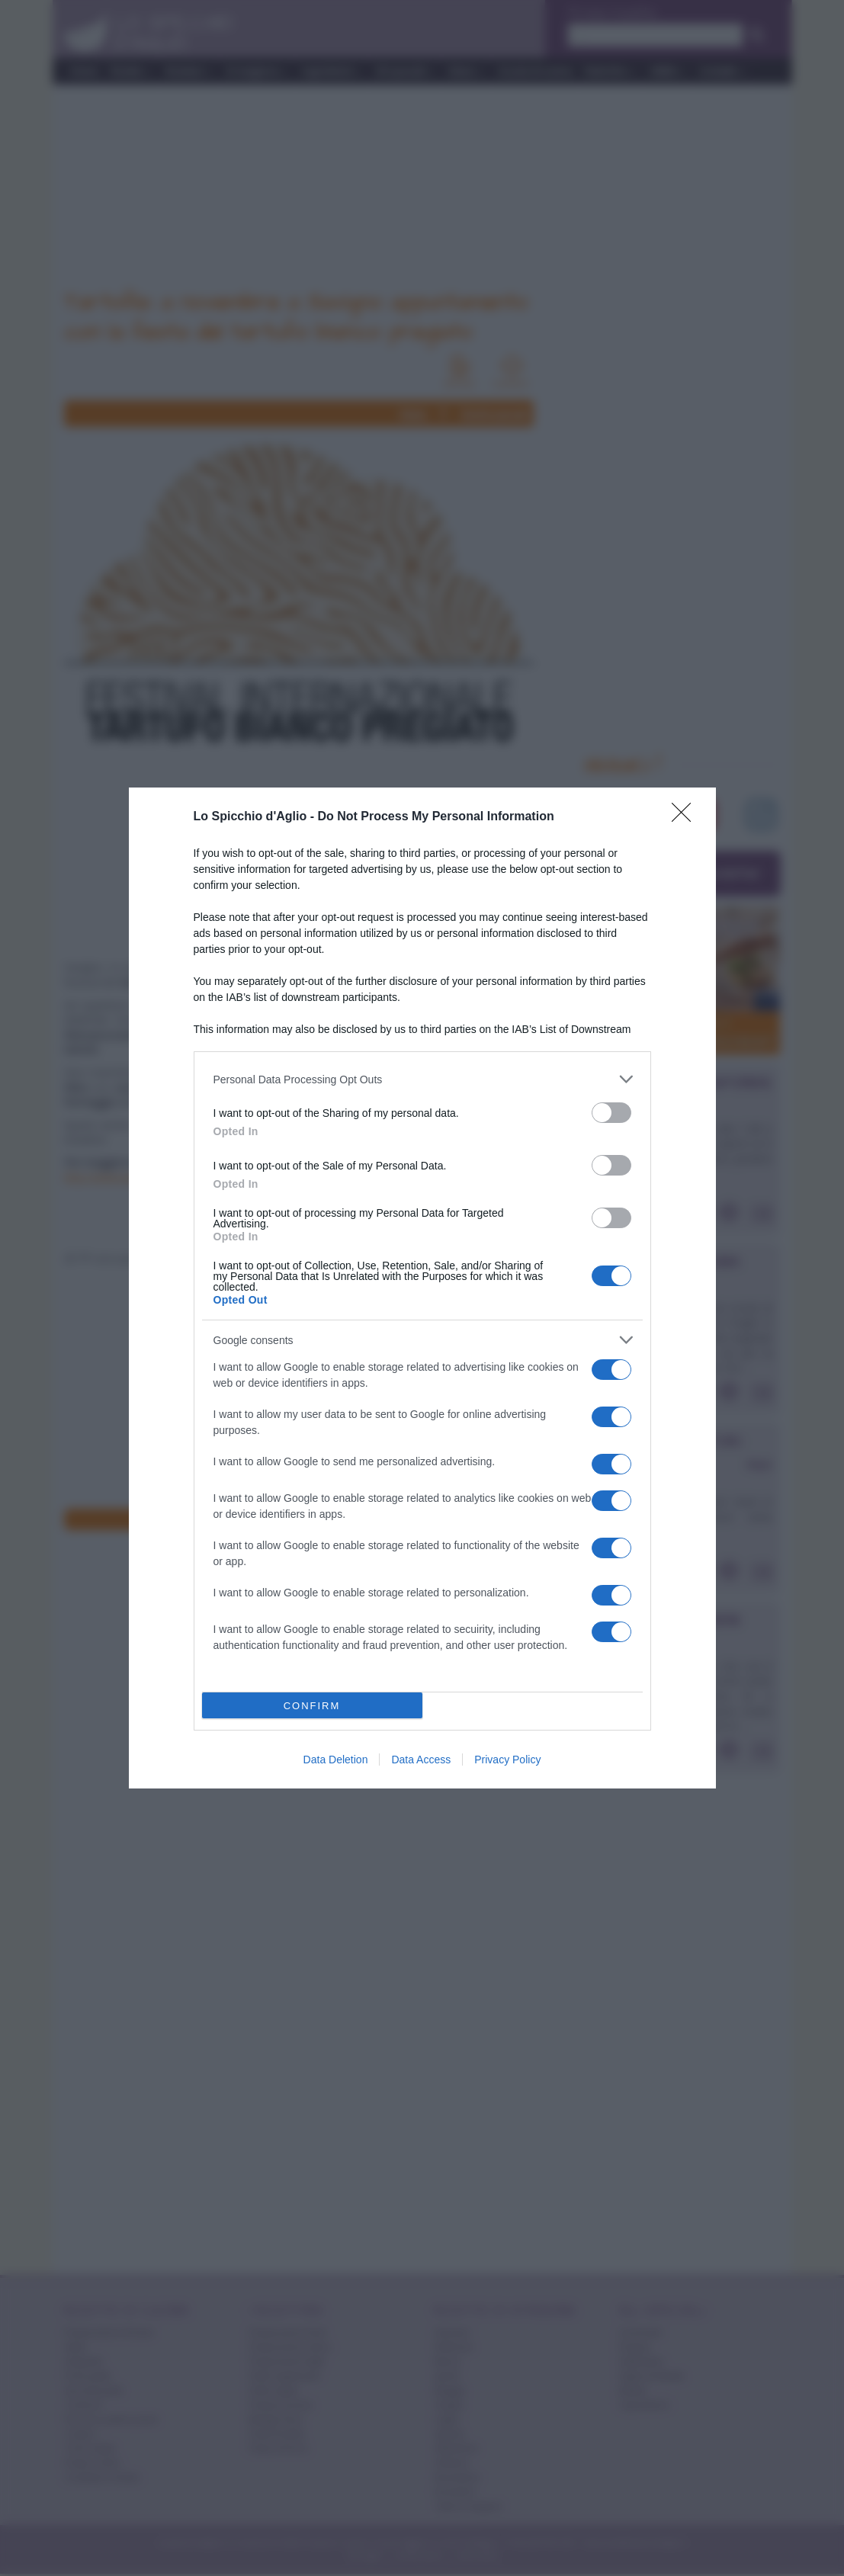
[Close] (686, 817)
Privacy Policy (507, 1759)
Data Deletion (335, 1759)
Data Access (421, 1759)
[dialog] (422, 1288)
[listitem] (422, 1079)
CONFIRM (312, 1705)
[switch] (611, 1112)
